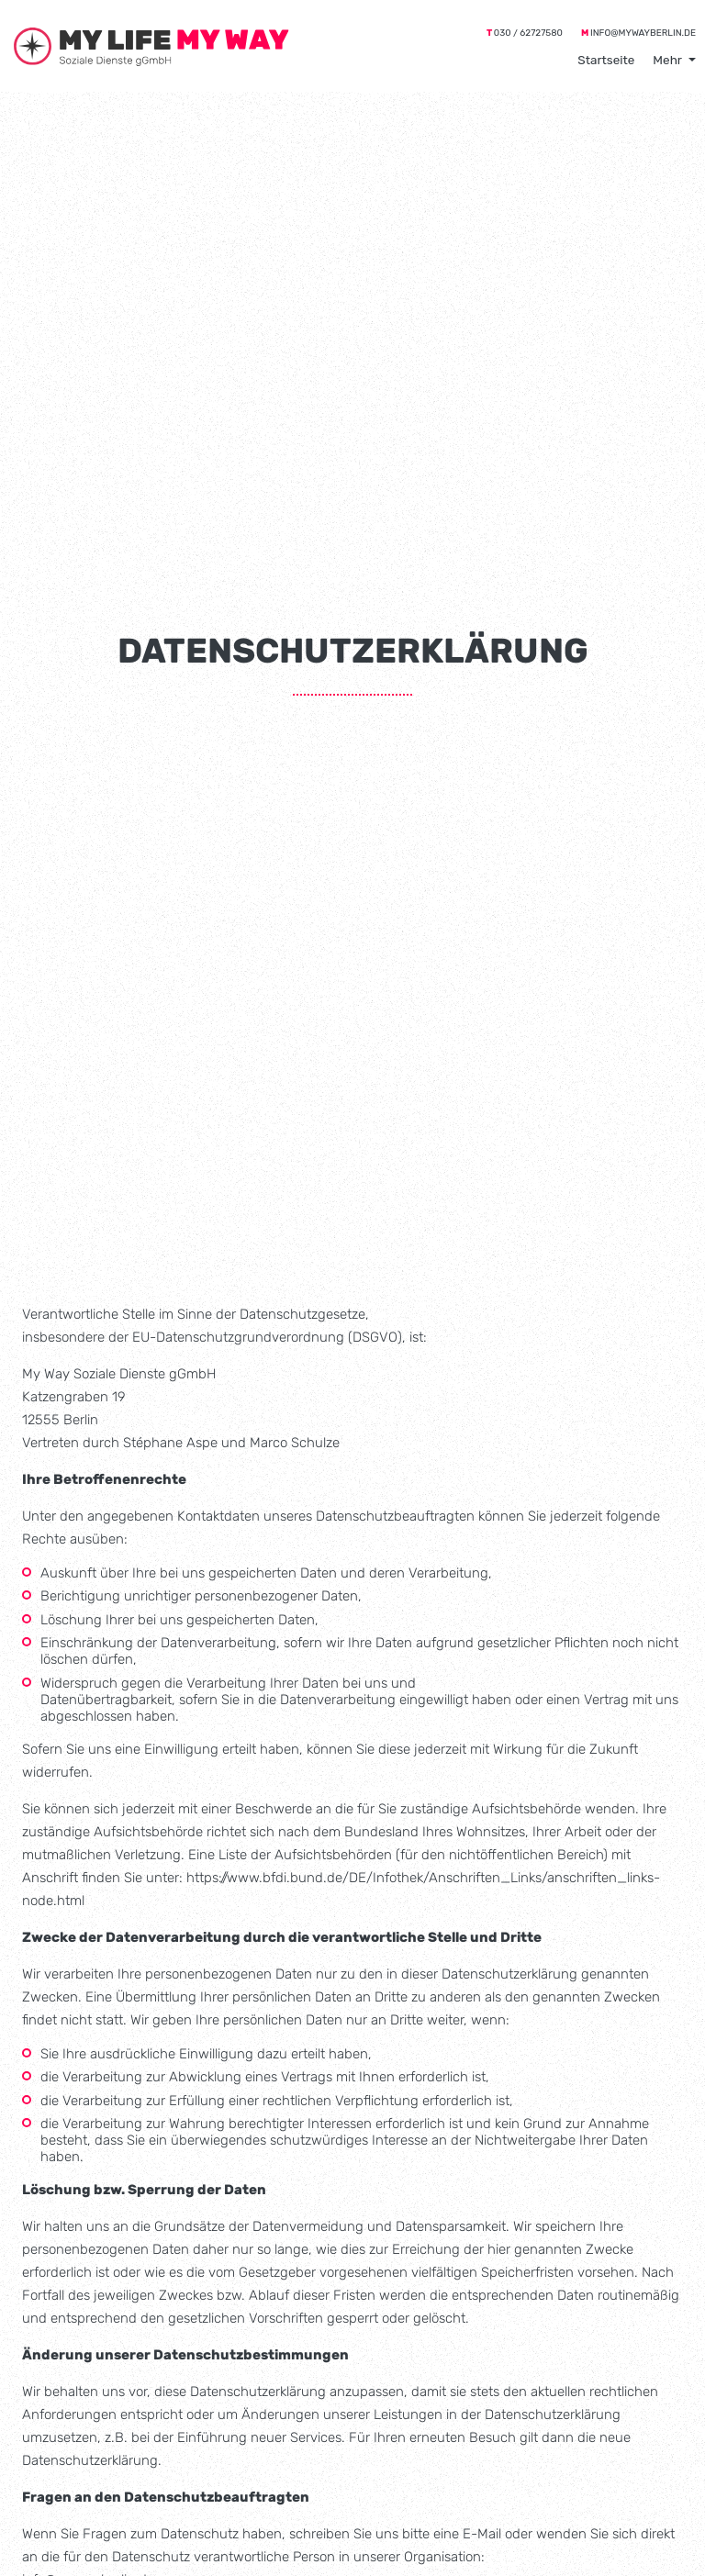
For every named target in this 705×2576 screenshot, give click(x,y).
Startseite (605, 59)
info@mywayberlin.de (643, 33)
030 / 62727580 (528, 33)
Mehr (667, 59)
